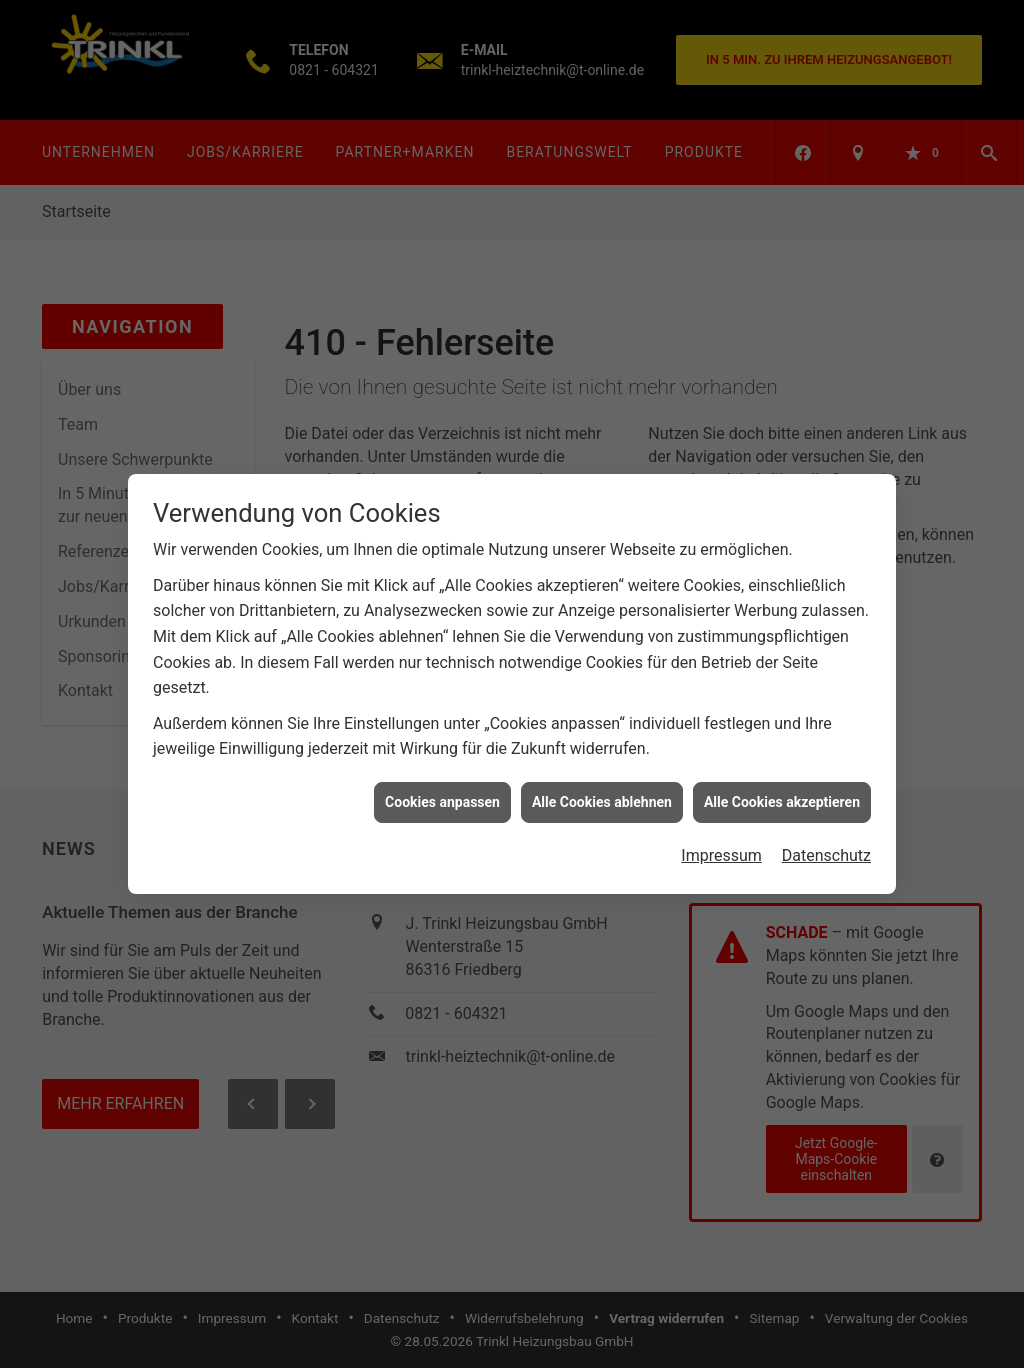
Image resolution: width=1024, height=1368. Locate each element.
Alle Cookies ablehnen (602, 793)
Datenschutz (826, 847)
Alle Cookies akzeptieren (782, 793)
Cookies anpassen (442, 793)
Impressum (721, 847)
